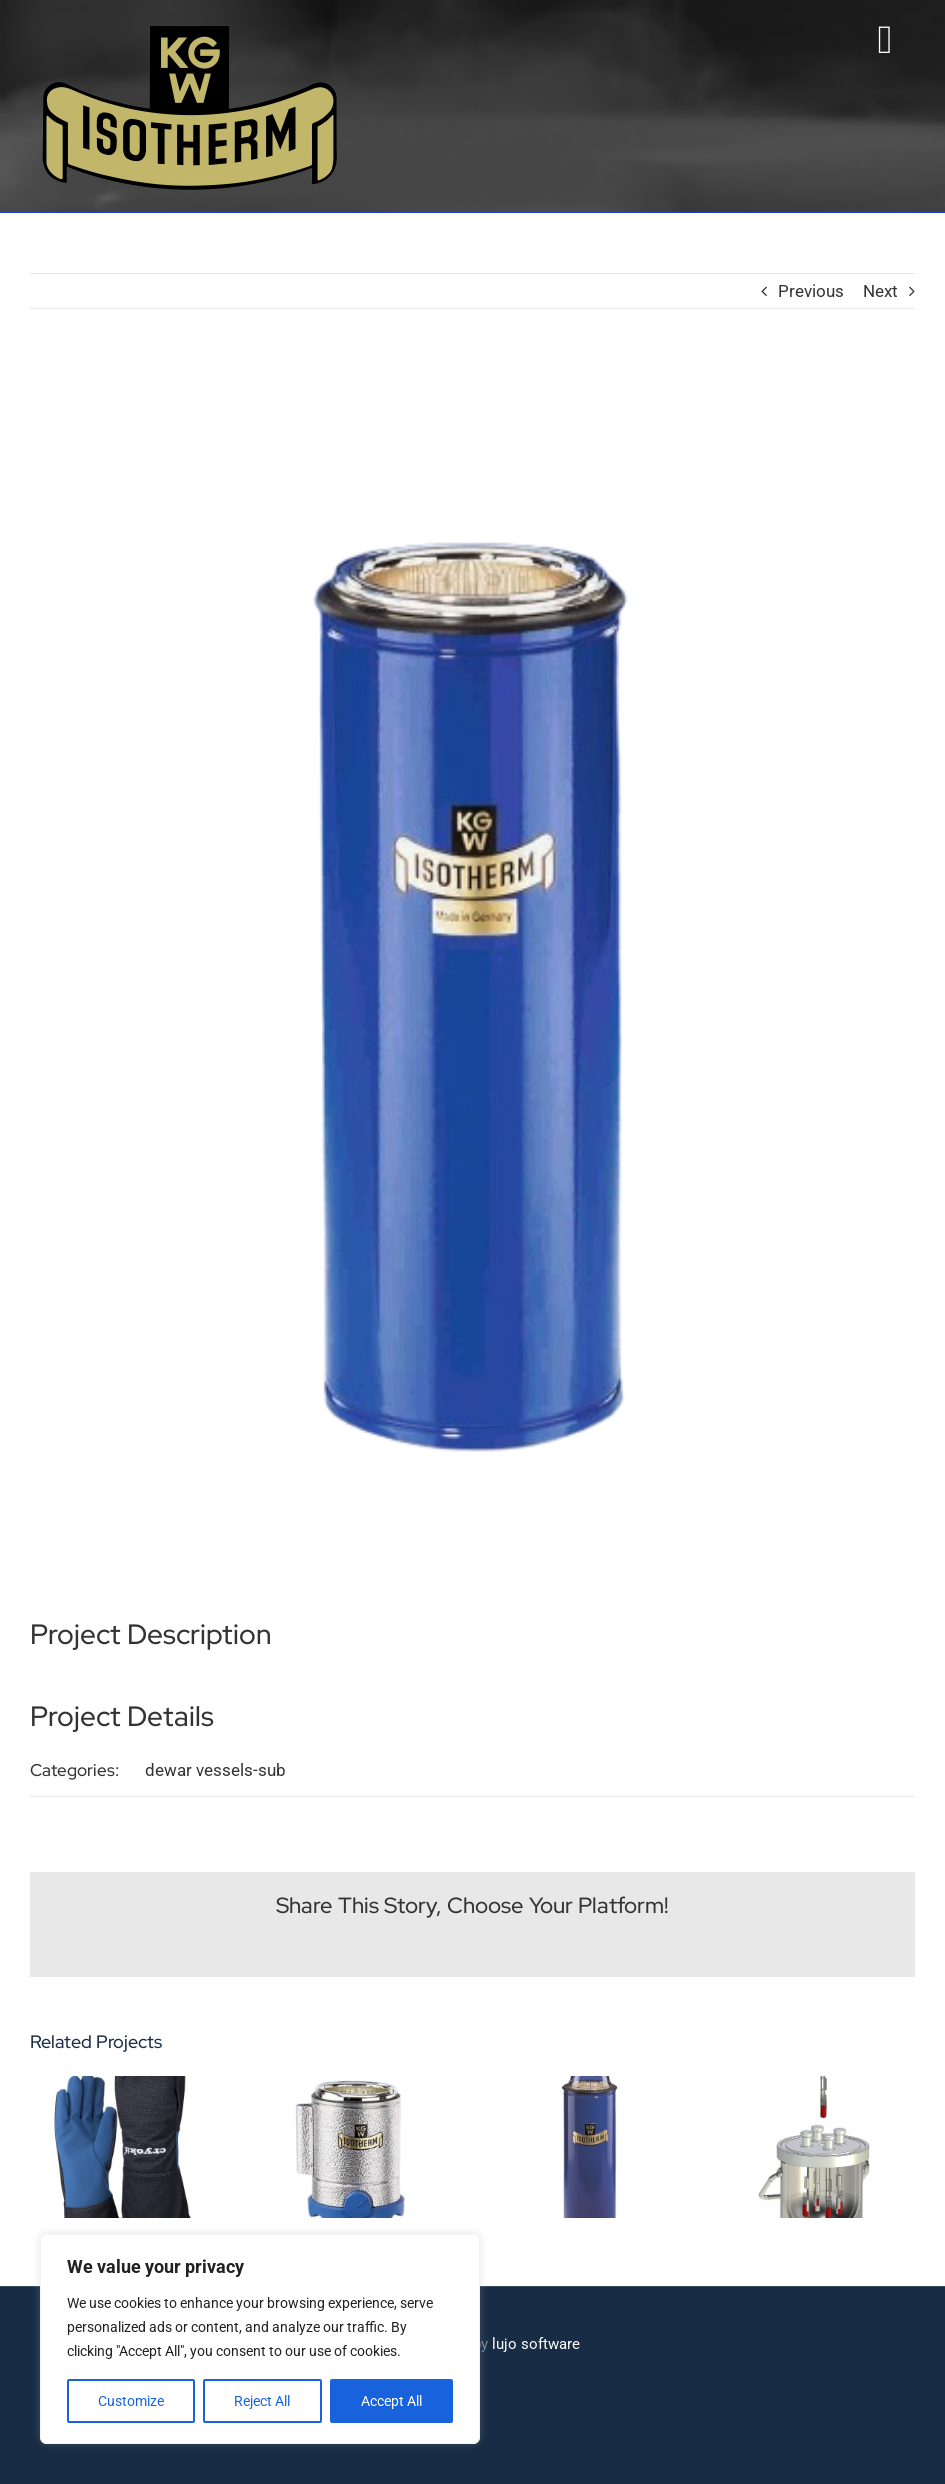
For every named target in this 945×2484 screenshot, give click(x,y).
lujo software (536, 2343)
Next (880, 290)
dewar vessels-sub (215, 1769)
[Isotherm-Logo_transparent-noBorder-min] (190, 28)
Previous (811, 290)
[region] (260, 2339)
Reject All (262, 2401)
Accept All (391, 2401)
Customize (131, 2401)
